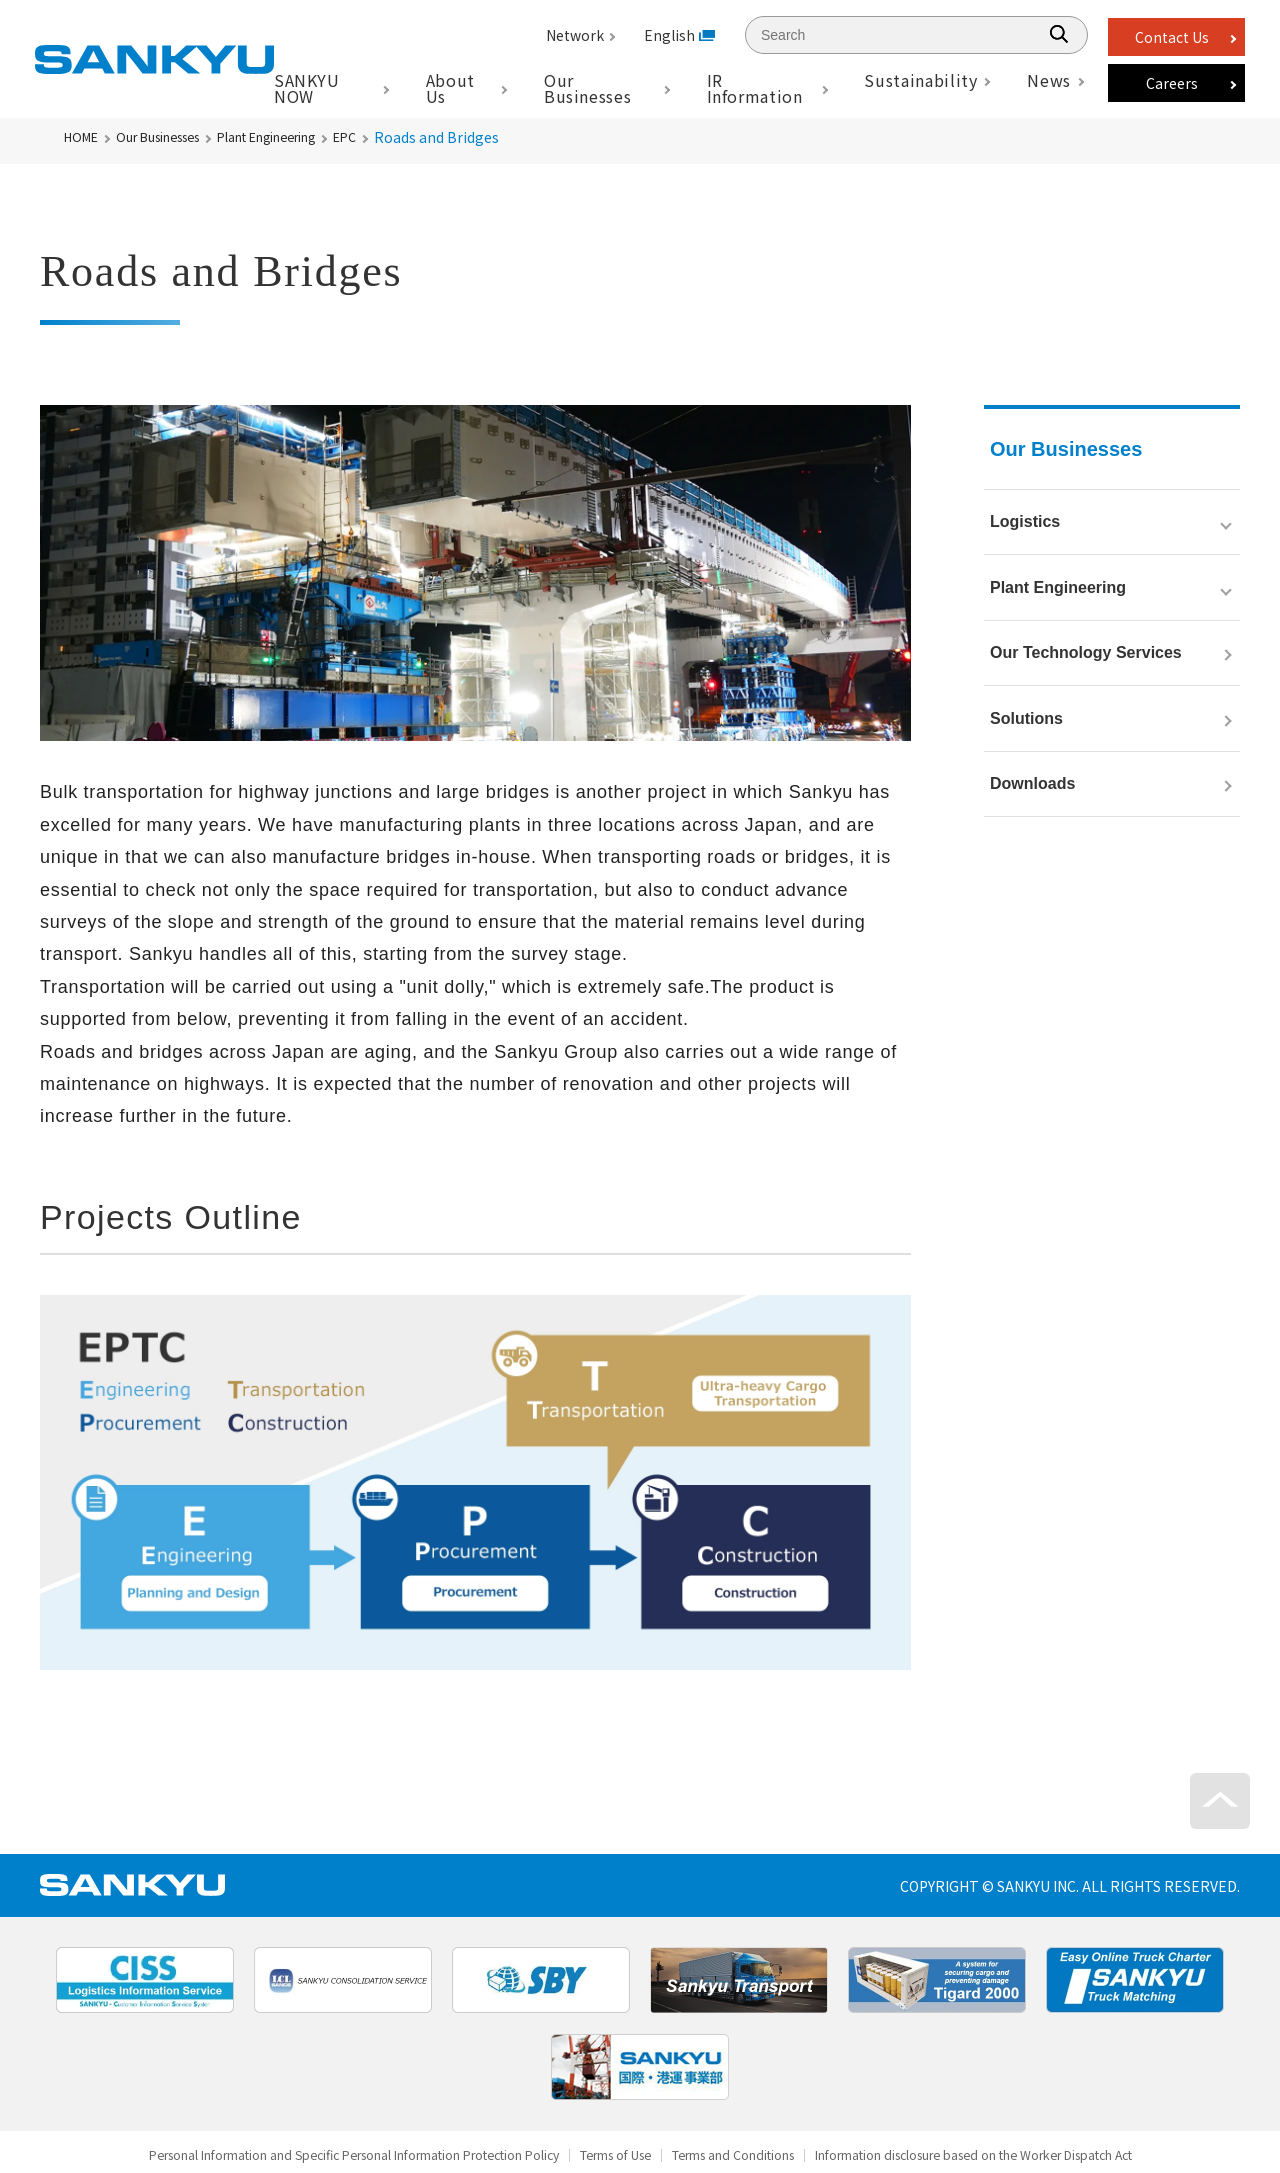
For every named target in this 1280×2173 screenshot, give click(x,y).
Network (575, 35)
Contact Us (1172, 37)
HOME (84, 137)
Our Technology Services (1086, 696)
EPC (396, 137)
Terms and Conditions (751, 2156)
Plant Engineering (303, 137)
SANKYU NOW (307, 88)
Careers (1172, 83)
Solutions (1026, 779)
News (1049, 80)
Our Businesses (173, 137)
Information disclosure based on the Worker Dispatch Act (1039, 2156)
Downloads (1032, 862)
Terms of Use (611, 2156)
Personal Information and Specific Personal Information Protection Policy (298, 2156)
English (669, 35)
